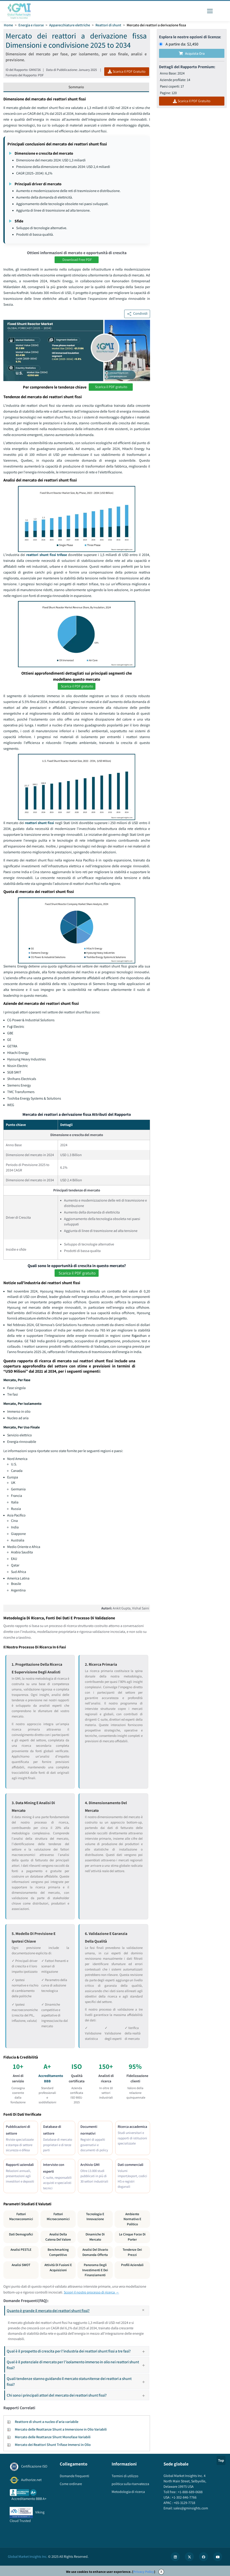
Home (8, 25)
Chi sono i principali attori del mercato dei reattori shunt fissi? (77, 2395)
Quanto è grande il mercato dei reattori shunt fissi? (77, 2311)
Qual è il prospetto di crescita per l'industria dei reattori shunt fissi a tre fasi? (77, 2351)
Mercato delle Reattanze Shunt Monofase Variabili (53, 2437)
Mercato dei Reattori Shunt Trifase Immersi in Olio (53, 2444)
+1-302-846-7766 (184, 2497)
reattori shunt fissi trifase (46, 554)
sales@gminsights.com (190, 2508)
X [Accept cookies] (161, 2571)
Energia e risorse (31, 25)
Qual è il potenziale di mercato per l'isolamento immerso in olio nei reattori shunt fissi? (77, 2364)
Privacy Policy (143, 2571)
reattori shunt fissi (39, 822)
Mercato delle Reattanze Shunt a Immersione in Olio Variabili (61, 2429)
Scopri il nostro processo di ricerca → (91, 2292)
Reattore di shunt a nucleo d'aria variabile (46, 2421)
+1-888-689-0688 (190, 2492)
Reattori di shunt (108, 25)
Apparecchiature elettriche (69, 25)
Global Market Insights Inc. (27, 2556)
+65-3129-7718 (184, 2502)
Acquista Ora (192, 53)
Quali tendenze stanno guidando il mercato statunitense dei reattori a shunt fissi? (77, 2381)
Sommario (76, 87)
